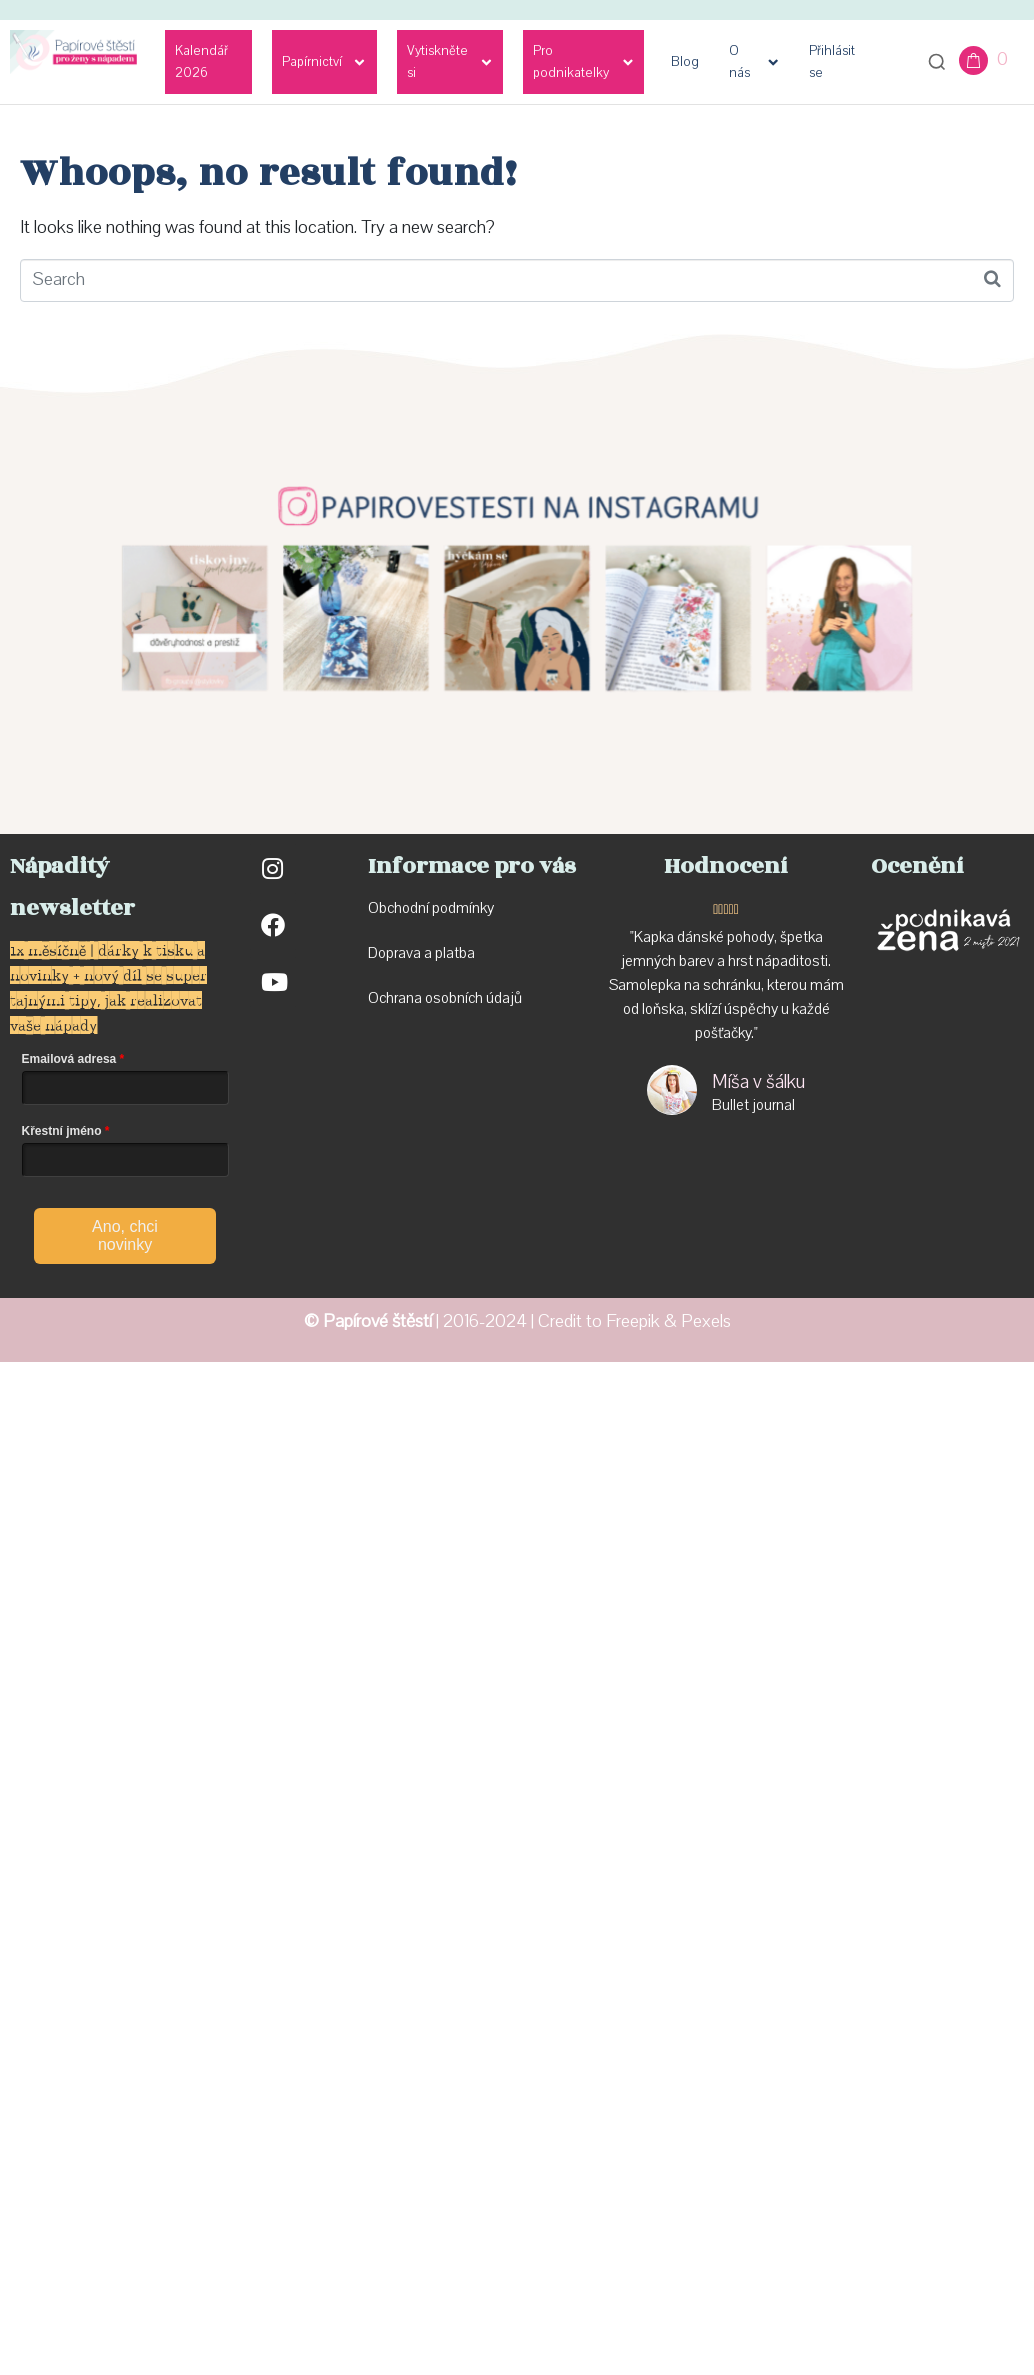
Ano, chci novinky (125, 1235)
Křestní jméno (62, 1131)
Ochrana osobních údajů (445, 998)
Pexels (706, 1321)
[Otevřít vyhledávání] (937, 62)
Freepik (633, 1321)
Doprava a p (405, 953)
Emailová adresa (69, 1059)
